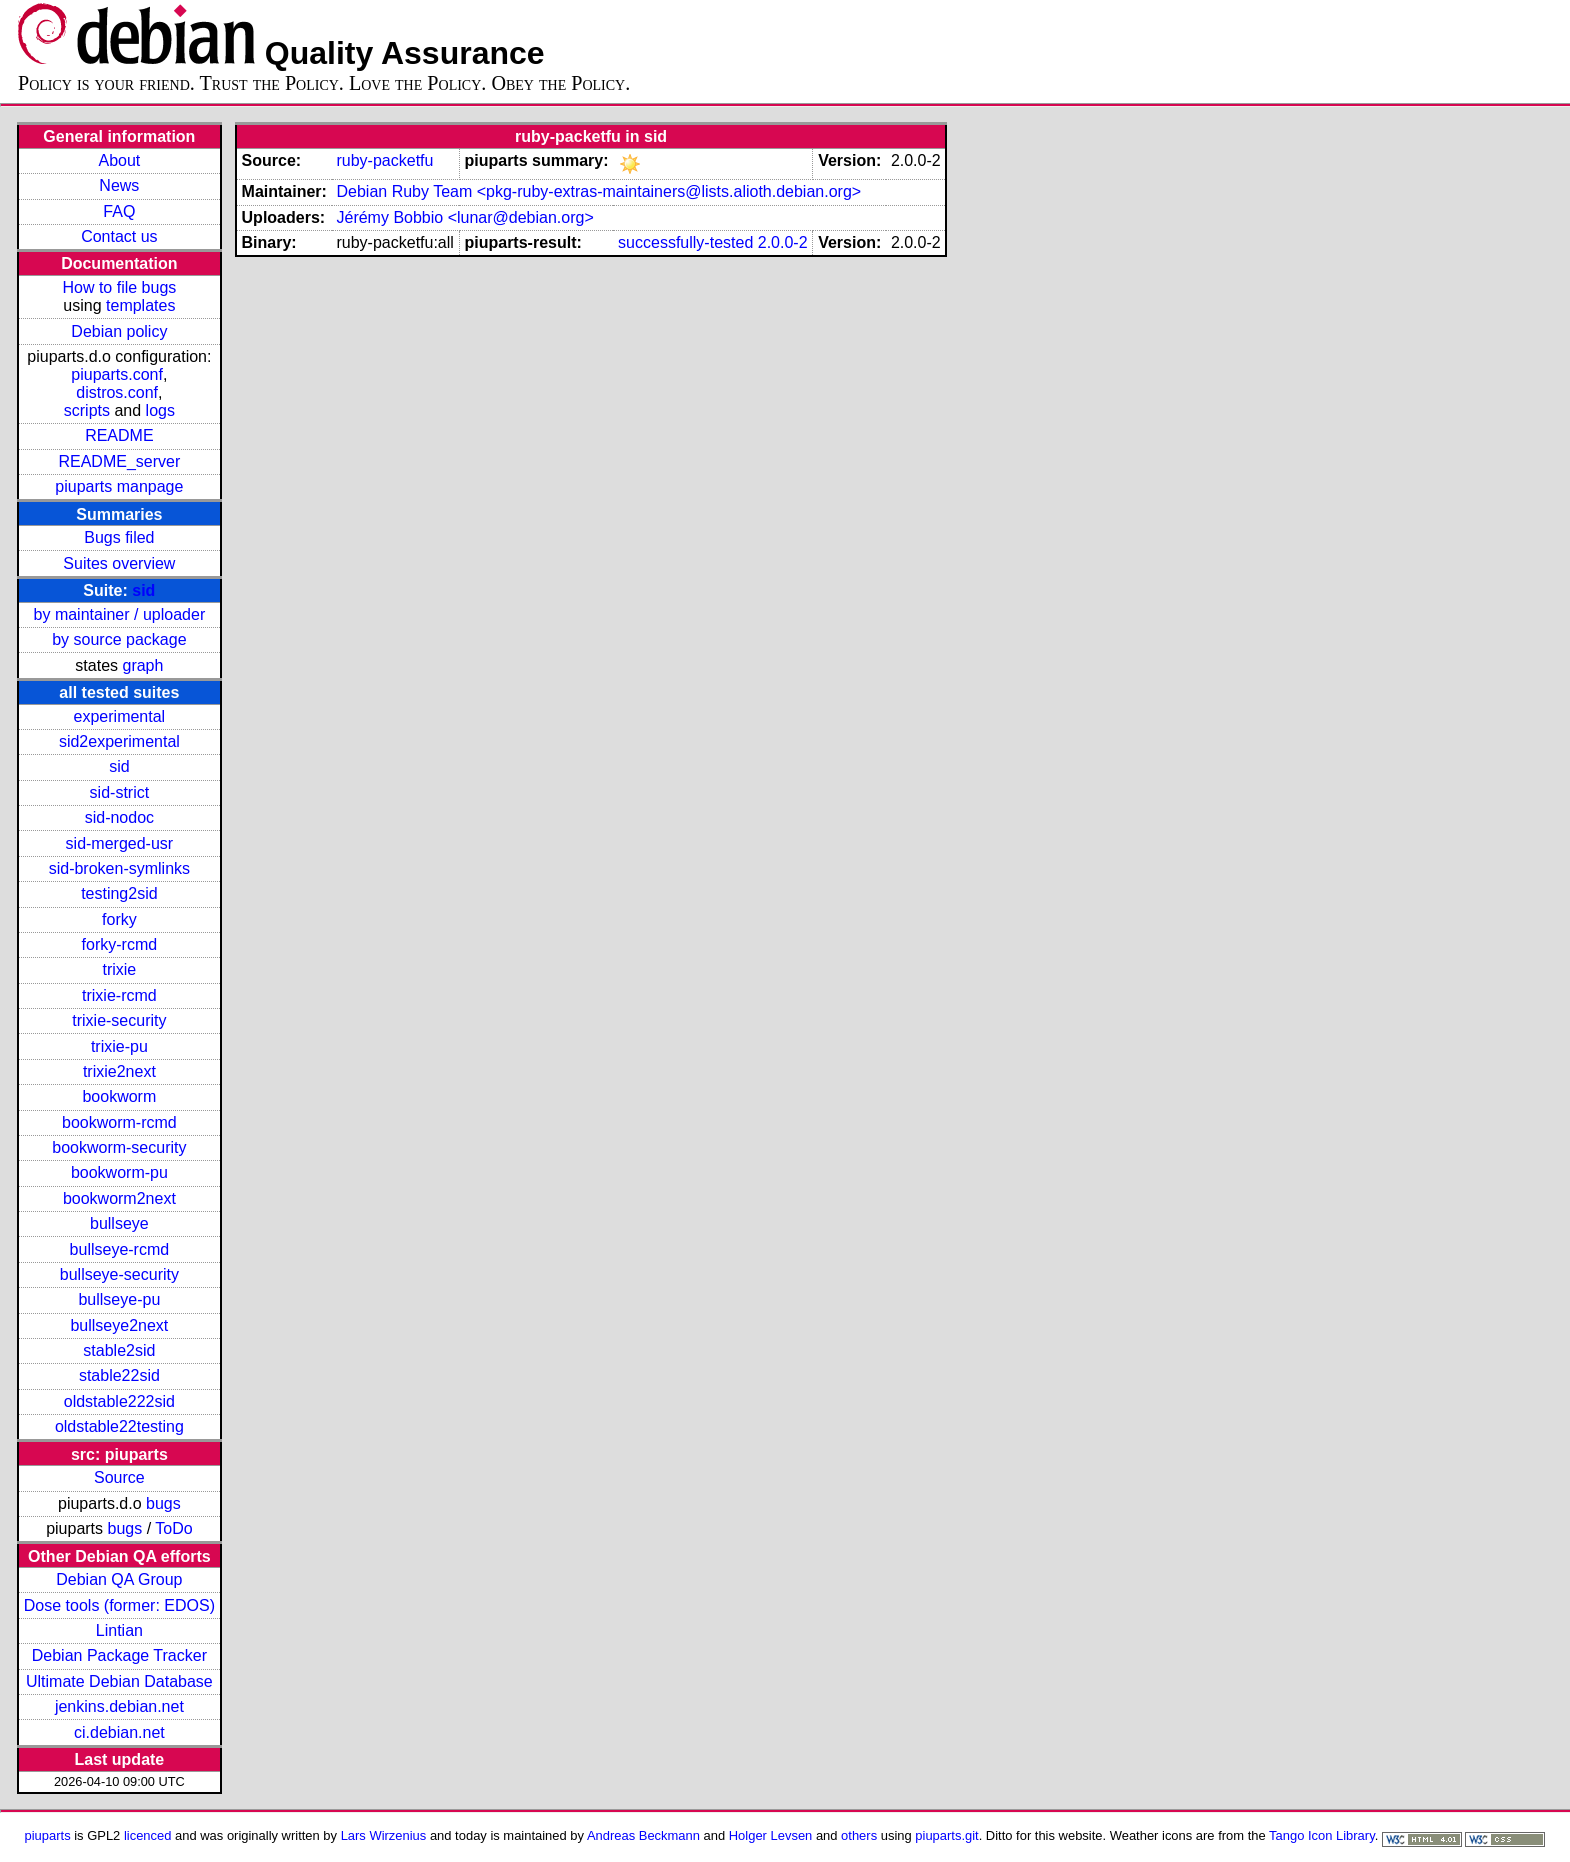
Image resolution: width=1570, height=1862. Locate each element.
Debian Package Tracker (119, 1655)
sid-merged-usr (120, 843)
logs (160, 410)
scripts (87, 410)
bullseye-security (119, 1274)
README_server (119, 461)
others (859, 1835)
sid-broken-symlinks (119, 868)
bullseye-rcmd (120, 1249)
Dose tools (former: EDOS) (119, 1605)
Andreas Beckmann (643, 1835)
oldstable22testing (119, 1426)
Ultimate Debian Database (119, 1681)
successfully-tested (685, 242)
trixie (119, 969)
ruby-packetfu (384, 160)
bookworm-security (119, 1147)
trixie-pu (119, 1046)
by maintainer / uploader (120, 614)
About (119, 160)
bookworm (119, 1096)
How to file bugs (119, 287)
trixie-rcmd (119, 995)
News (119, 185)
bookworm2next (119, 1198)
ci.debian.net (119, 1732)
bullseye (119, 1223)
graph (142, 665)
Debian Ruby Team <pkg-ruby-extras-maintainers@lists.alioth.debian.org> (598, 191)
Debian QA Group (119, 1579)
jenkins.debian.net (119, 1706)
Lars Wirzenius (384, 1835)
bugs (163, 1503)
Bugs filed (119, 537)
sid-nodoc (119, 817)
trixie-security (119, 1020)
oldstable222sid (119, 1401)
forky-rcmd (120, 944)
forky (119, 919)
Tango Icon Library (1322, 1835)
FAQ (119, 211)
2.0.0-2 (783, 242)
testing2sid (119, 893)
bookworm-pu (119, 1172)
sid (143, 590)
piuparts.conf (117, 374)
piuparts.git (946, 1835)
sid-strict (120, 792)
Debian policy (119, 331)
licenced (148, 1835)
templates (140, 305)
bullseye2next (119, 1325)
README (119, 435)
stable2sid (119, 1350)
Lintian (119, 1630)
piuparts (48, 1835)
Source (119, 1477)
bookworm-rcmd (119, 1122)
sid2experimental (119, 741)
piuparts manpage (119, 486)
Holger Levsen (771, 1835)
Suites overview (119, 563)
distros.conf (117, 392)
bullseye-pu (119, 1299)
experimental (120, 716)
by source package (119, 639)
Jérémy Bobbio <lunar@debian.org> (464, 217)
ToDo (173, 1528)
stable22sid (119, 1375)
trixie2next (119, 1071)
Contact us (119, 236)
